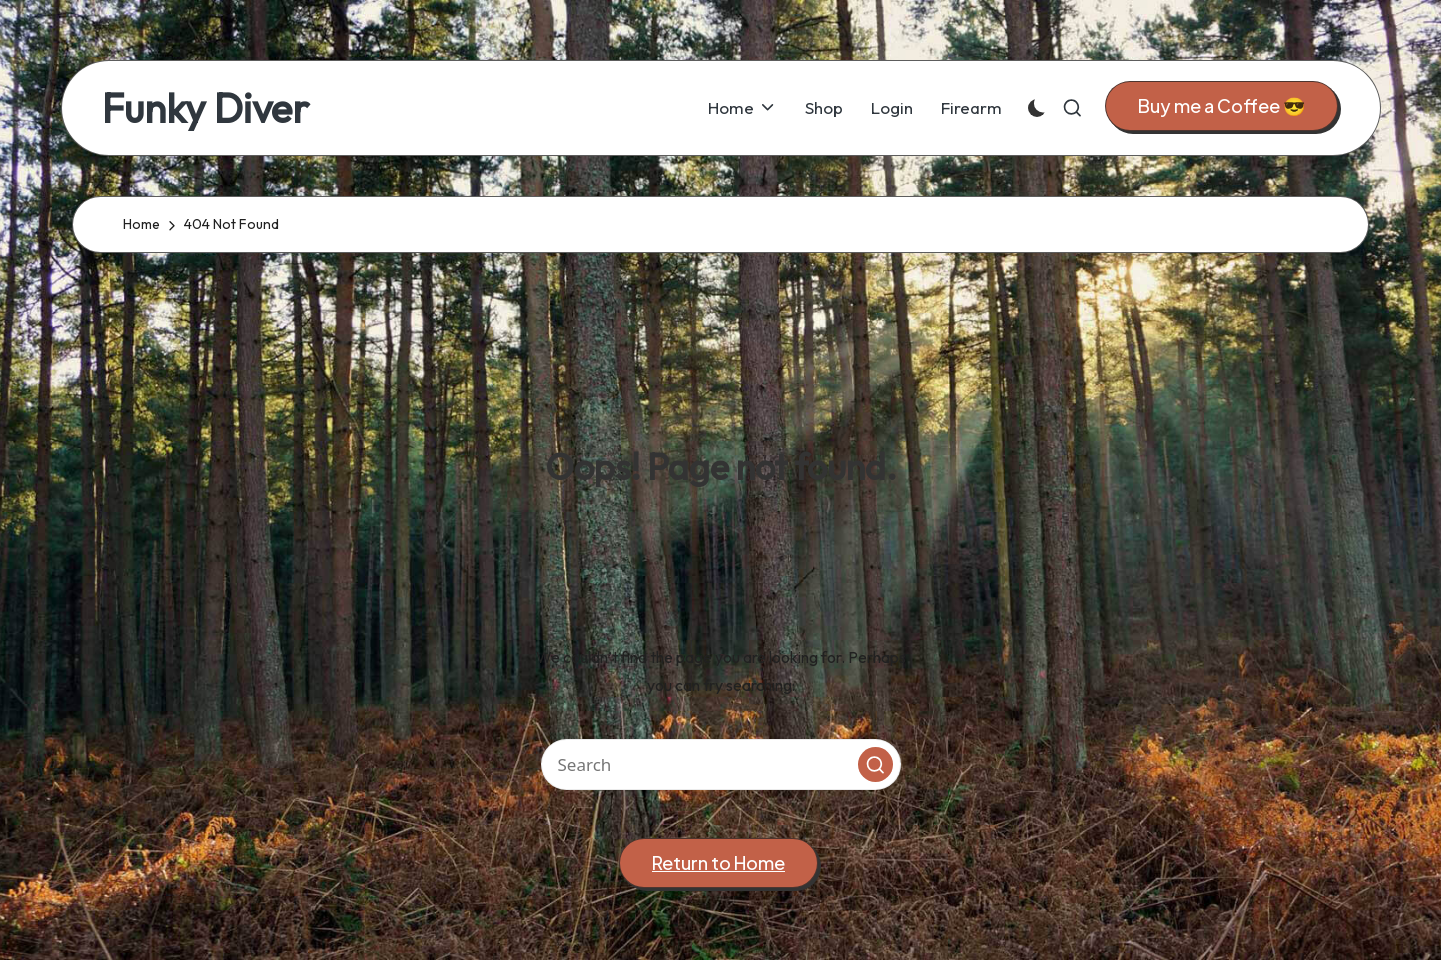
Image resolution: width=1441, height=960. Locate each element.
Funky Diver (205, 108)
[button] (1221, 106)
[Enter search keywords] (721, 764)
